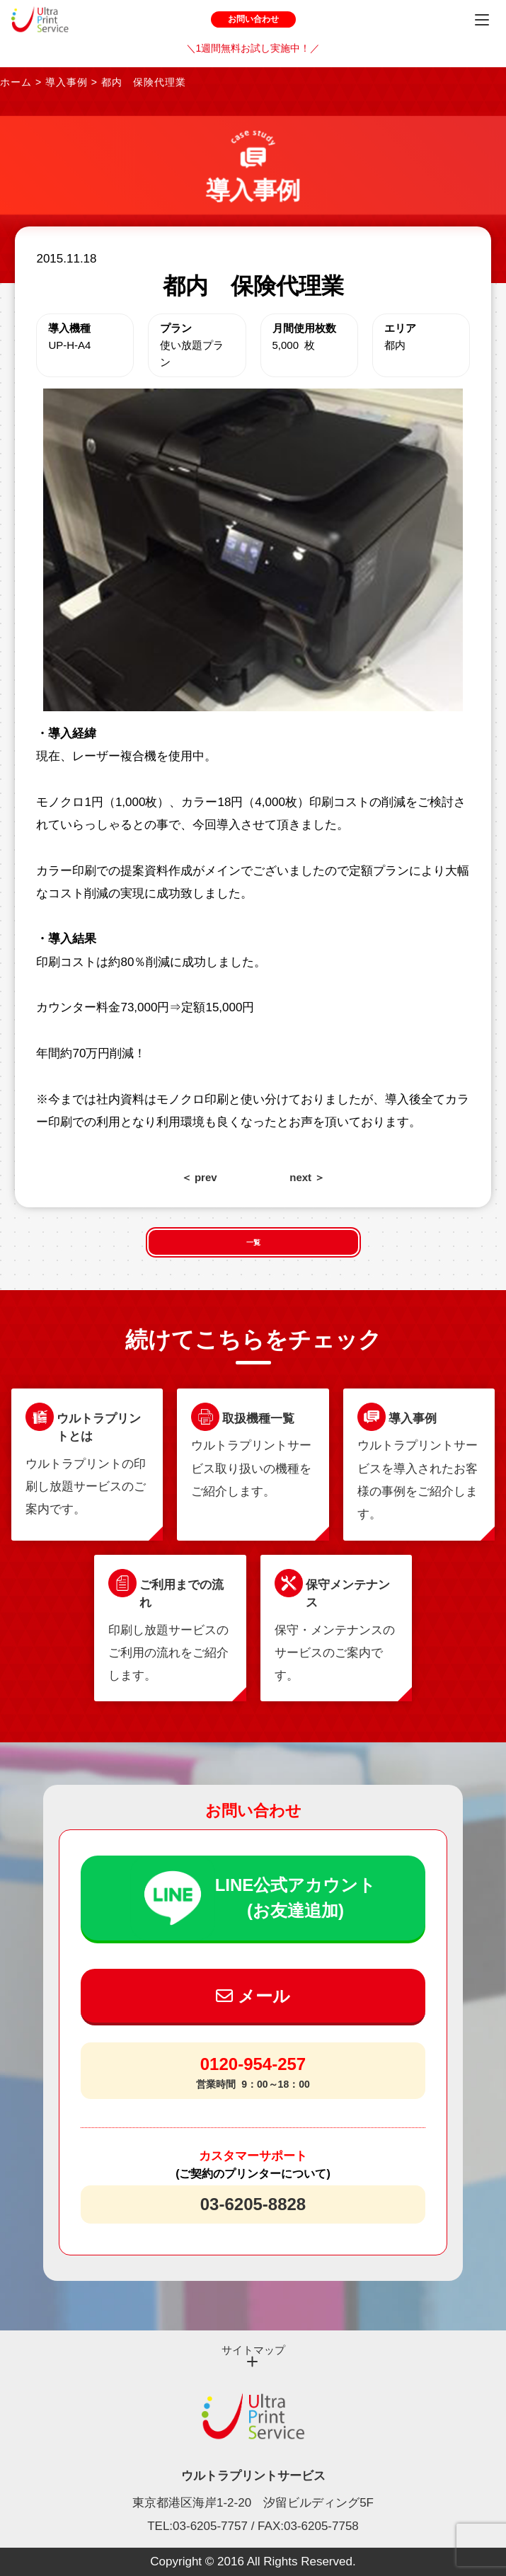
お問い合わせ (253, 19)
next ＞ (307, 1177)
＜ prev (199, 1177)
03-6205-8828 (253, 2204)
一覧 (253, 1242)
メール (253, 1996)
